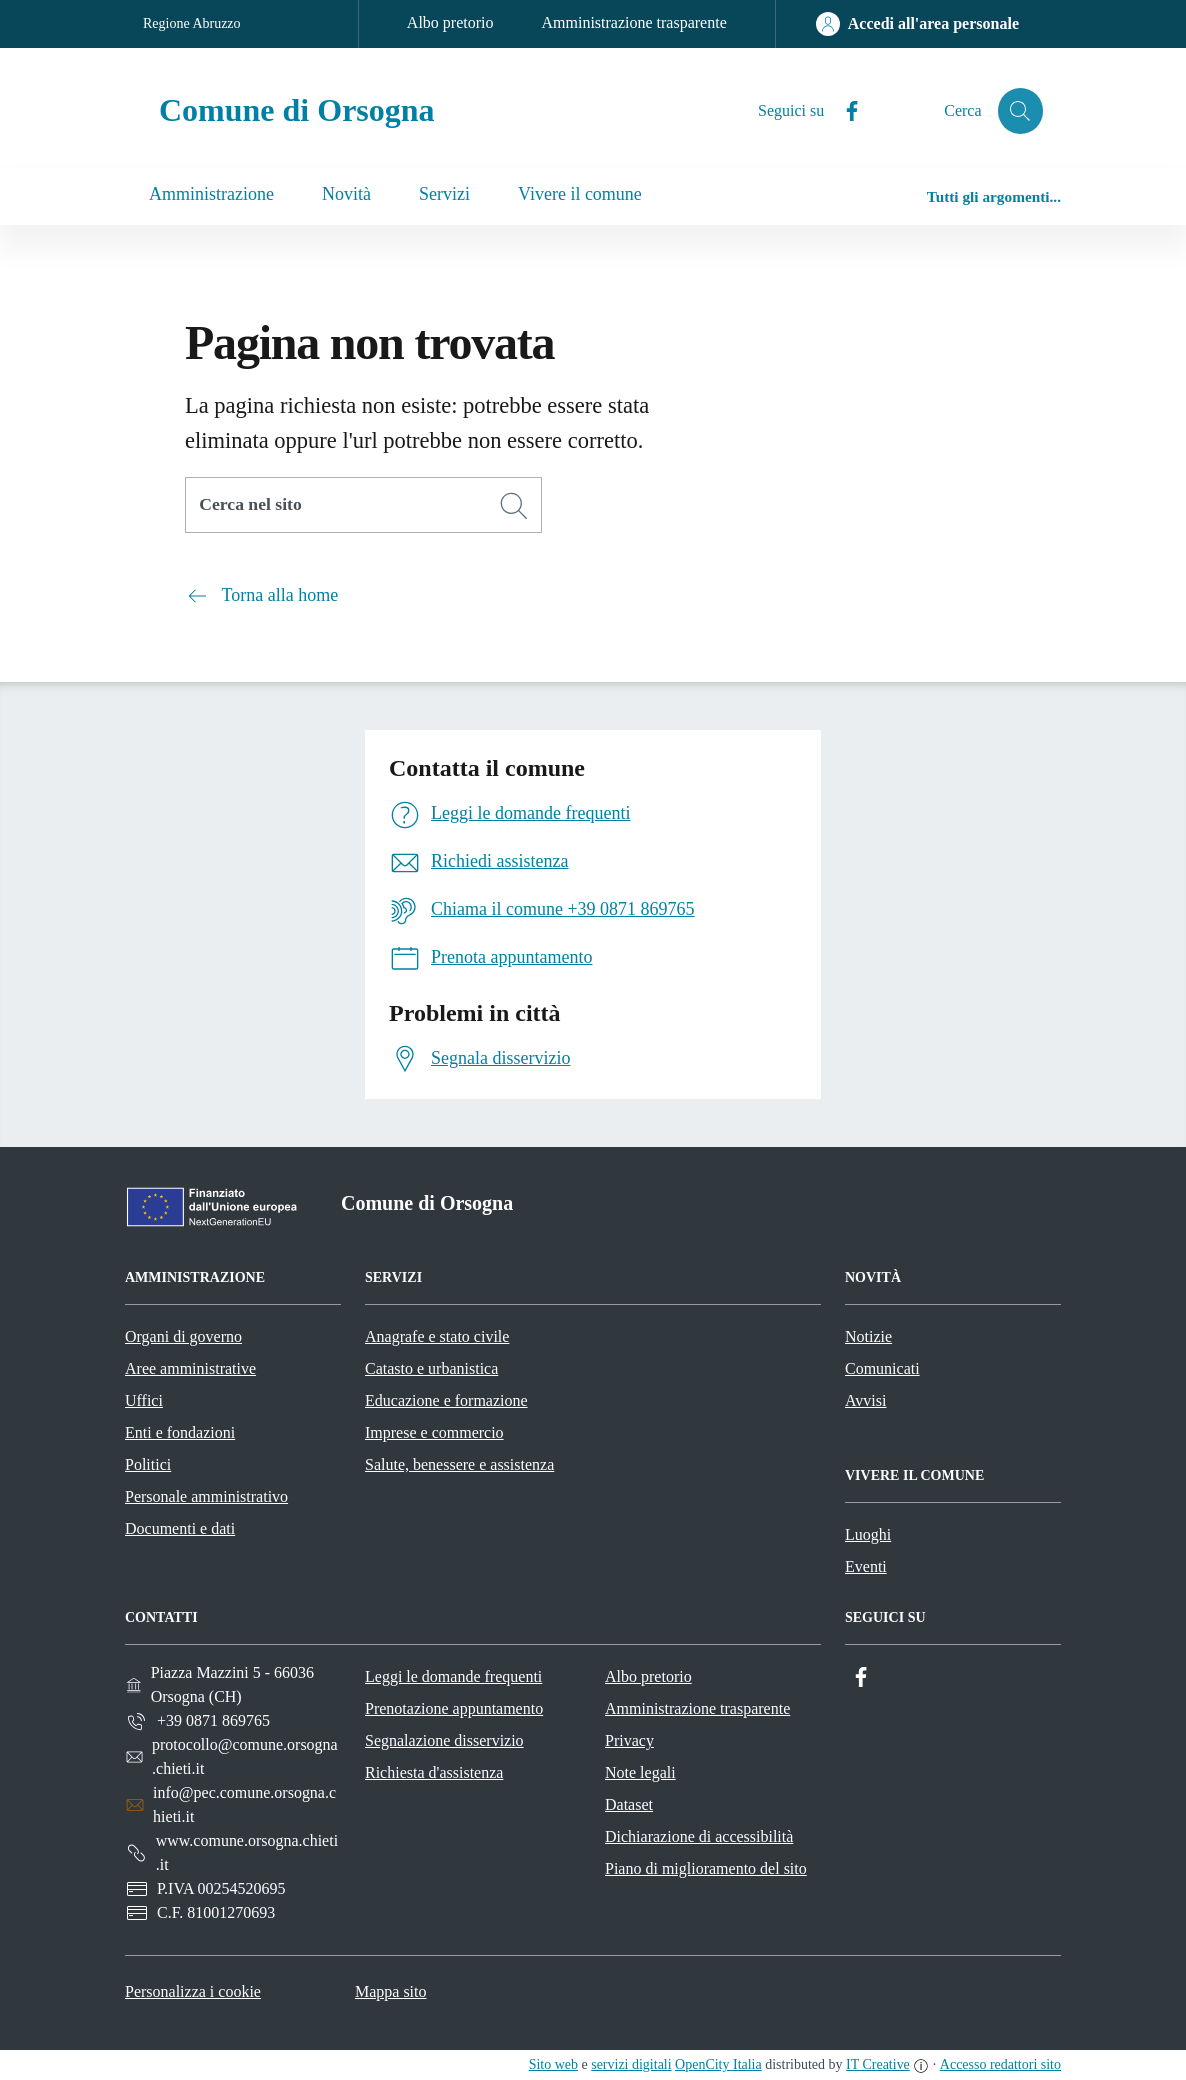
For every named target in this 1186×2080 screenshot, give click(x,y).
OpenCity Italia (718, 2064)
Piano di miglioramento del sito (706, 1868)
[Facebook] (842, 111)
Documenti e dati (180, 1528)
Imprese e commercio (434, 1432)
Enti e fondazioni (180, 1432)
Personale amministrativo (206, 1496)
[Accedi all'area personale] (917, 24)
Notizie (868, 1336)
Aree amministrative (190, 1368)
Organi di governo (183, 1336)
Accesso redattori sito (1000, 2064)
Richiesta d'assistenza (434, 1772)
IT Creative (878, 2064)
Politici (148, 1464)
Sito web (553, 2064)
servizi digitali (631, 2064)
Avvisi (865, 1400)
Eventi (866, 1566)
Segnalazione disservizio (444, 1740)
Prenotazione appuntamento (454, 1708)
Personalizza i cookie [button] (193, 1991)
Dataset (629, 1804)
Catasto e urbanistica (431, 1368)
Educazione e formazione (446, 1400)
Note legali (640, 1772)
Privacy (629, 1740)
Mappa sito (391, 1991)
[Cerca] (514, 506)
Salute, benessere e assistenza (459, 1464)
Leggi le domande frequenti (453, 1676)
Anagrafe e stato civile (437, 1336)
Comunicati (882, 1368)
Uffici (144, 1400)
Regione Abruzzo (192, 23)
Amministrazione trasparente (634, 22)
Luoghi (868, 1534)
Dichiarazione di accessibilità (699, 1836)
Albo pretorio (450, 22)
